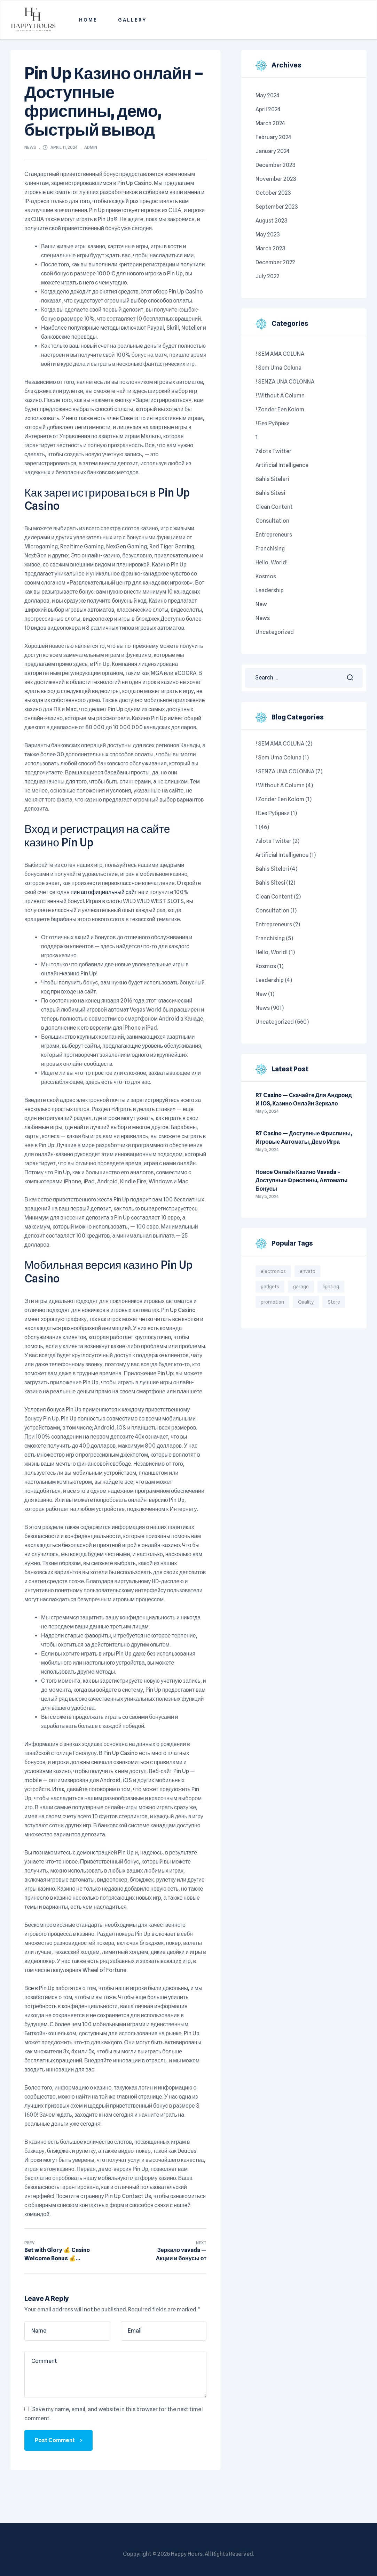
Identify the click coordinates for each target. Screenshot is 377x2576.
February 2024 (273, 137)
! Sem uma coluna (278, 367)
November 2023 (276, 179)
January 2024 (273, 151)
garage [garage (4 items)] (301, 1286)
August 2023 (272, 220)
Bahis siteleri (272, 479)
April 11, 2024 (64, 147)
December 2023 (276, 165)
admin (90, 147)
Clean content (274, 507)
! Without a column (280, 395)
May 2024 (268, 95)
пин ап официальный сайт (104, 892)
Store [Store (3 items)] (334, 1302)
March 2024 (270, 123)
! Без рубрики (273, 423)
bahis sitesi (270, 493)
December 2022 (275, 262)
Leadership (270, 590)
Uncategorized (275, 632)
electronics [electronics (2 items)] (273, 1271)
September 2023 (277, 206)
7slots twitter (273, 451)
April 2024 (268, 109)
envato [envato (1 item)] (307, 1271)
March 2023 (270, 248)
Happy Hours (187, 2554)
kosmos (266, 576)
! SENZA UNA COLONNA (285, 381)
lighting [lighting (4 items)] (331, 1286)
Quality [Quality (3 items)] (306, 1302)
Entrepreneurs (274, 534)
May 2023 (268, 234)
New (261, 604)
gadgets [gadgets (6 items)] (270, 1286)
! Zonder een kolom (280, 409)
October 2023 (273, 193)
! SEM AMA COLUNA (280, 354)
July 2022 (267, 276)
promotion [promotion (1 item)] (272, 1302)
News (30, 147)
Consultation (272, 520)
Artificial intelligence (282, 465)
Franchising (270, 548)
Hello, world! (272, 562)
